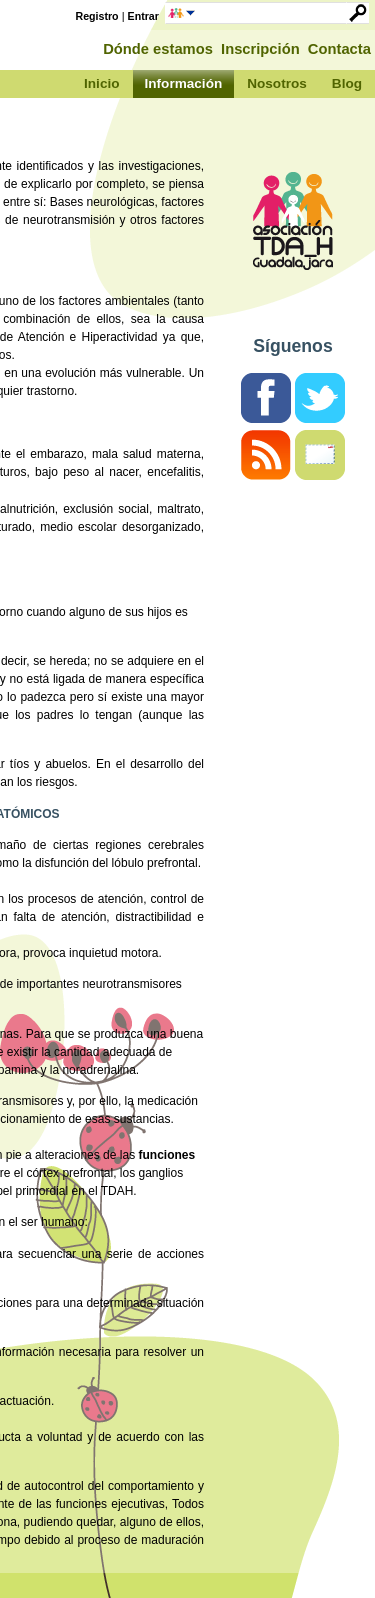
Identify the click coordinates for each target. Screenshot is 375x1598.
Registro (97, 16)
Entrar (143, 16)
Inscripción (260, 49)
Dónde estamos (158, 49)
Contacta (339, 49)
